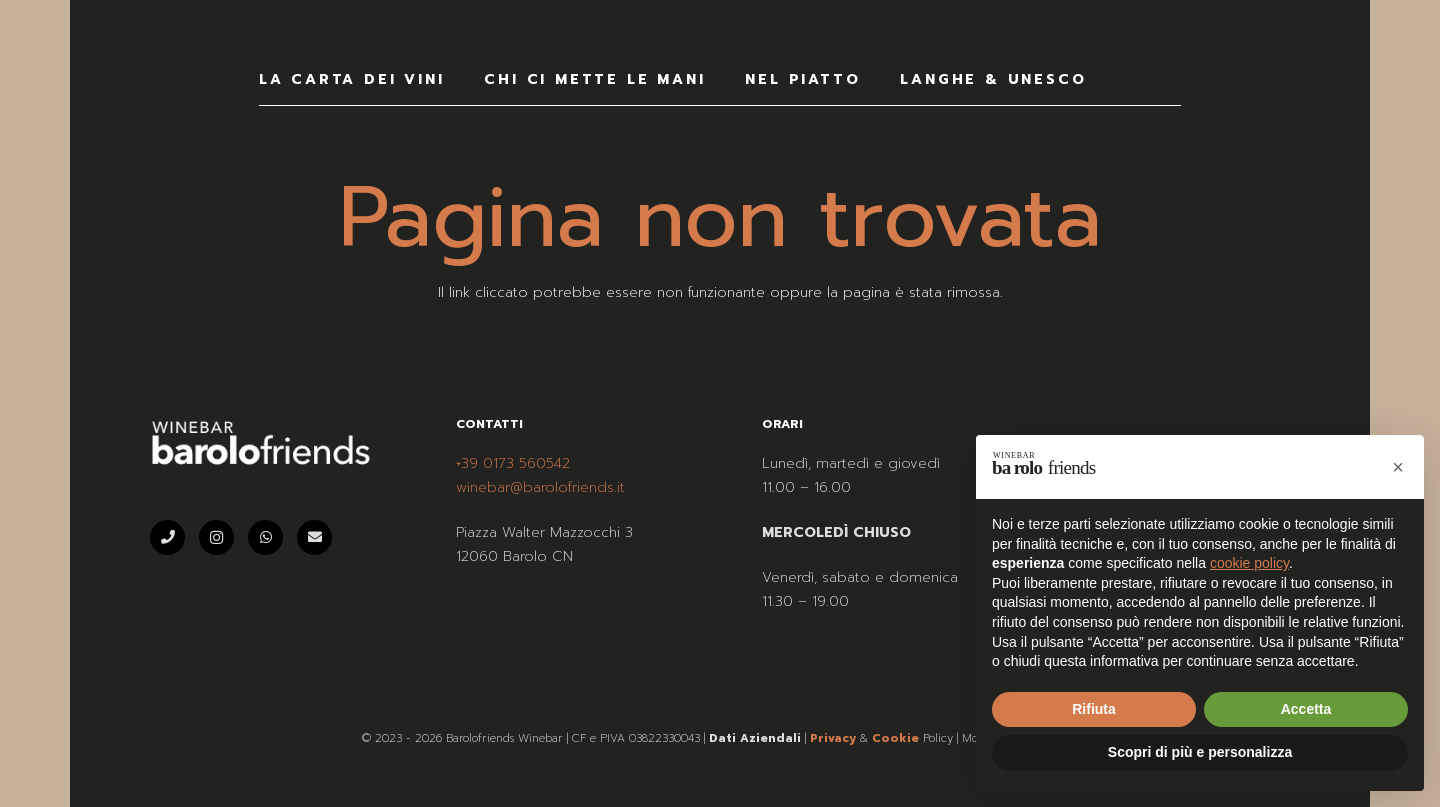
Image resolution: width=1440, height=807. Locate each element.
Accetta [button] (1306, 709)
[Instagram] (216, 537)
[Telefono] (167, 537)
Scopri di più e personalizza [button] (1200, 752)
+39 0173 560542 (513, 463)
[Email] (314, 537)
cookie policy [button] (1249, 563)
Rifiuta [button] (1094, 709)
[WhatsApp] (265, 537)
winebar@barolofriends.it (540, 487)
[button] (1398, 467)
